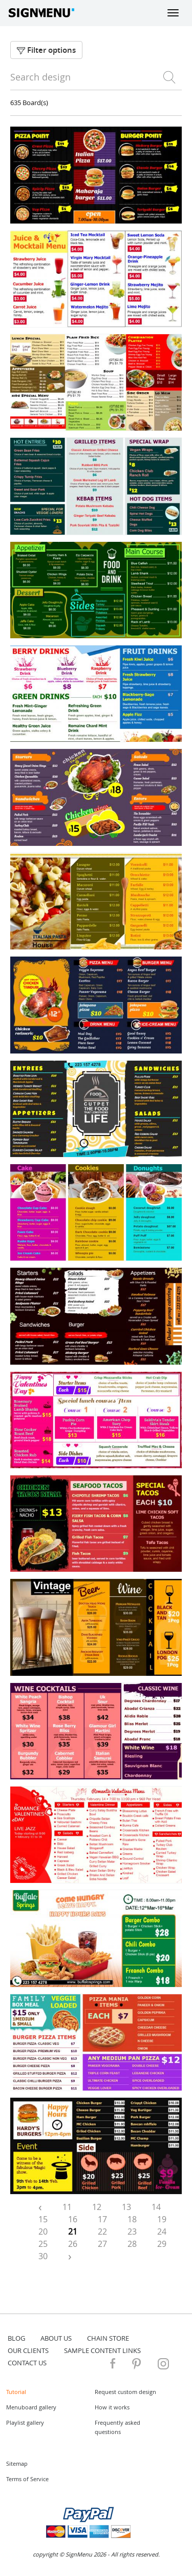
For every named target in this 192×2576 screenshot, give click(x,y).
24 (161, 2231)
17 (102, 2219)
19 (161, 2219)
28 (132, 2243)
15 (43, 2219)
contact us (27, 2362)
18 (132, 2219)
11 (67, 2207)
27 (102, 2243)
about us (56, 2338)
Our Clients (28, 2350)
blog (16, 2338)
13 (126, 2207)
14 (156, 2207)
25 (43, 2243)
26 (72, 2243)
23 (132, 2231)
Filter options (46, 50)
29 (161, 2243)
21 (72, 2231)
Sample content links (102, 2350)
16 (72, 2219)
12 (96, 2207)
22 (102, 2231)
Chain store (108, 2338)
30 (43, 2256)
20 (43, 2231)
